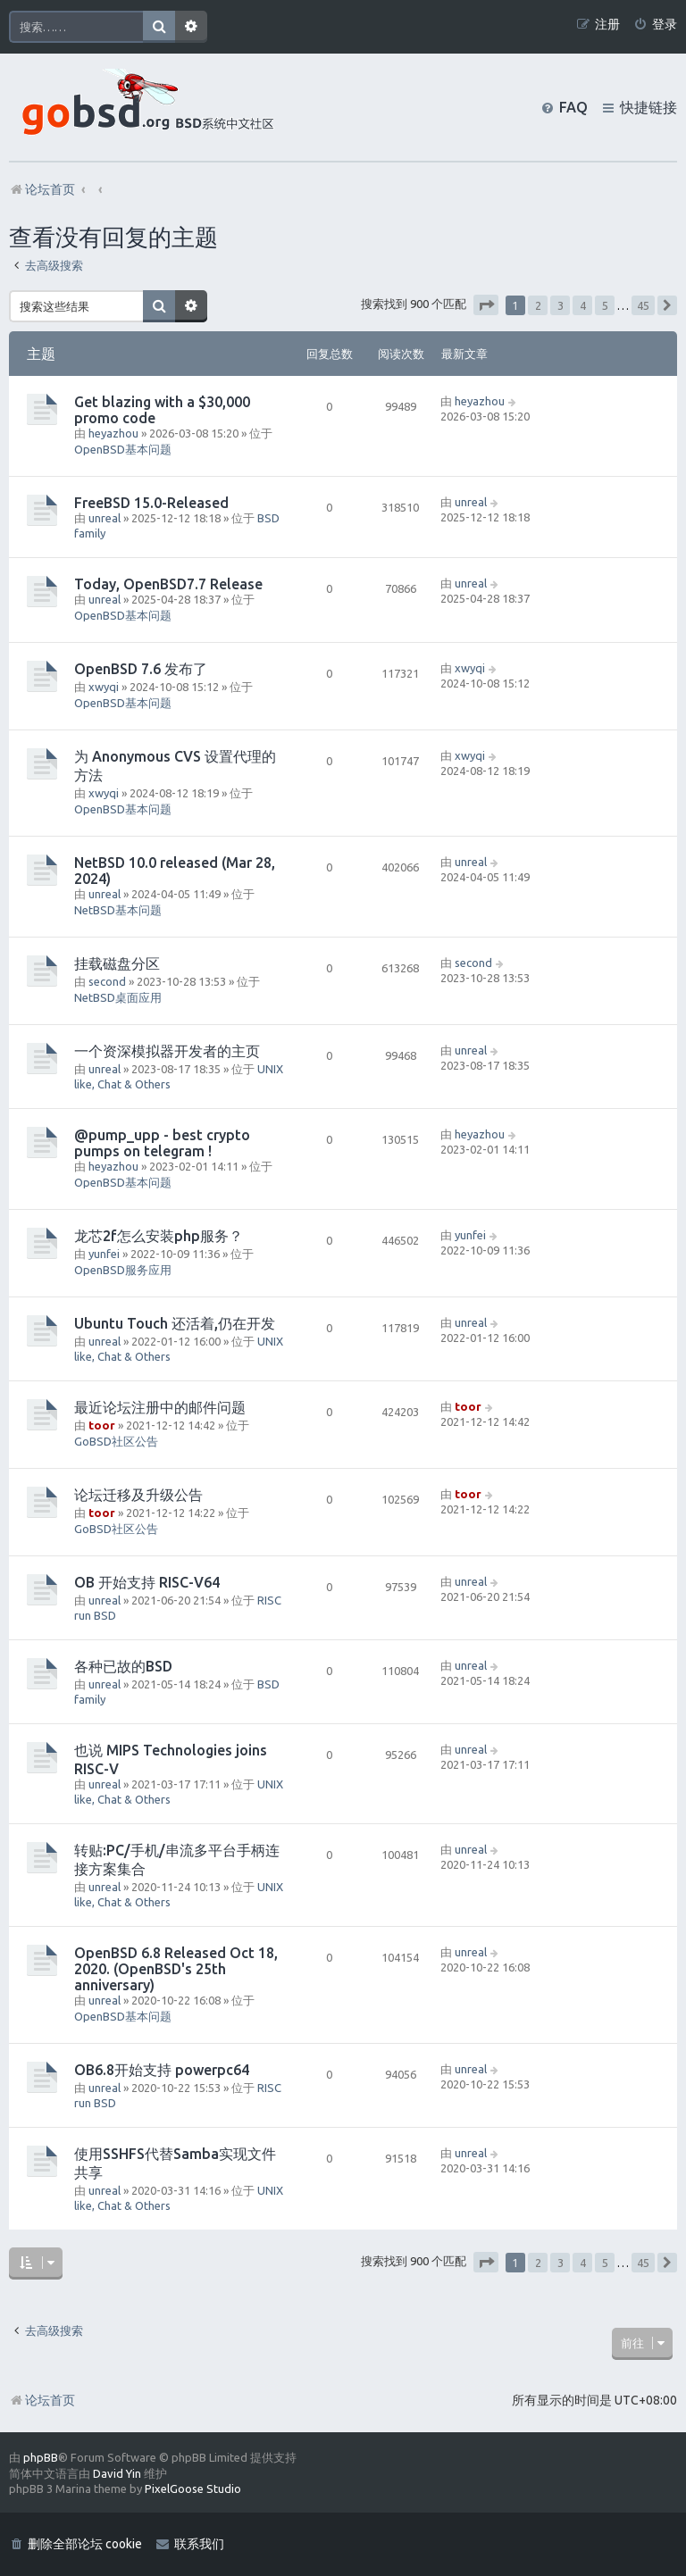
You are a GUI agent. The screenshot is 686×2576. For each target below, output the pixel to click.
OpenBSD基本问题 (123, 449)
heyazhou (113, 433)
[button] (485, 305)
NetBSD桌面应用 (118, 997)
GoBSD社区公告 (116, 1441)
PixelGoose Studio (193, 2488)
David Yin (117, 2473)
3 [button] (560, 305)
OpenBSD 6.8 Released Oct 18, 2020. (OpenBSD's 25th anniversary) (176, 1969)
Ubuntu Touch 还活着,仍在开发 (174, 1323)
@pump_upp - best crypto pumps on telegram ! (162, 1143)
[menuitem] (655, 24)
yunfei (104, 1253)
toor (101, 1425)
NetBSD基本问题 (118, 910)
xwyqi (103, 686)
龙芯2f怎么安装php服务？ (158, 1236)
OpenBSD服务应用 (123, 1269)
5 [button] (605, 305)
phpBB (40, 2457)
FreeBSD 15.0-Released (151, 503)
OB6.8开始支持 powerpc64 (161, 2070)
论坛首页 (42, 2400)
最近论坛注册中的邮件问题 (160, 1407)
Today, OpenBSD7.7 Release (168, 584)
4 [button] (583, 305)
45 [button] (643, 305)
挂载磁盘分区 (117, 963)
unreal (104, 518)
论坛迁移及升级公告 (138, 1495)
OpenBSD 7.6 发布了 (140, 669)
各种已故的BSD (123, 1666)
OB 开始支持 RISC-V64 (147, 1582)
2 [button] (538, 305)
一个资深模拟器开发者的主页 (167, 1051)
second (107, 981)
